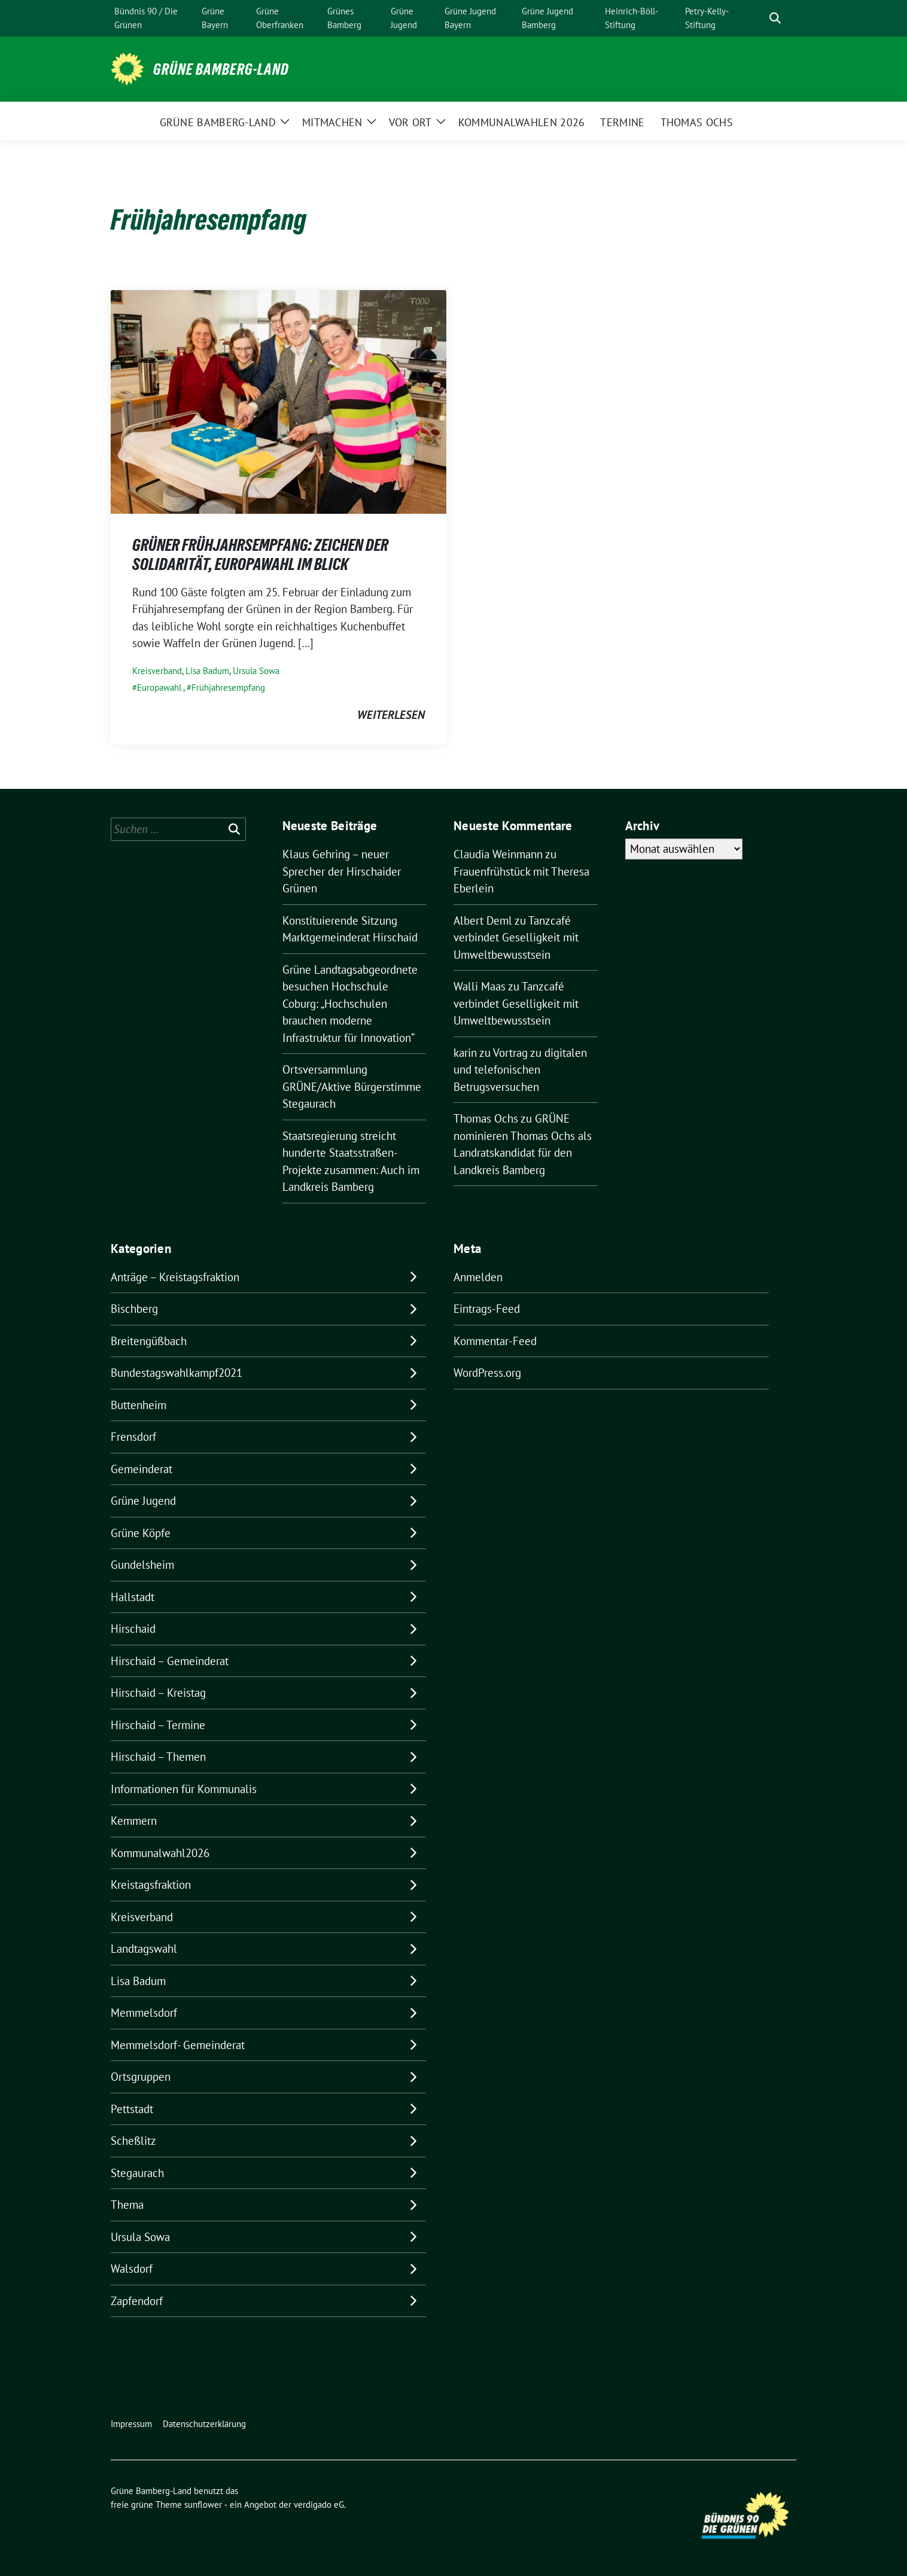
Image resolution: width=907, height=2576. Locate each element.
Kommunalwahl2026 (160, 1853)
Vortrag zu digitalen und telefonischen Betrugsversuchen (520, 1069)
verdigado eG (319, 2504)
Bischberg (134, 1308)
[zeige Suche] (775, 18)
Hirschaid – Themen (158, 1756)
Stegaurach (137, 2173)
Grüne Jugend (143, 1500)
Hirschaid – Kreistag (158, 1692)
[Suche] (758, 18)
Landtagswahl (144, 1948)
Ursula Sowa (256, 670)
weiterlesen (391, 715)
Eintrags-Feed (487, 1308)
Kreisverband (157, 670)
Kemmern (134, 1820)
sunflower (203, 2504)
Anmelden (478, 1277)
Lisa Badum (207, 670)
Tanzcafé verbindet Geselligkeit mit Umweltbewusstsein (516, 937)
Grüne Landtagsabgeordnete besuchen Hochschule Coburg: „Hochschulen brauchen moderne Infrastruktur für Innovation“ (350, 1003)
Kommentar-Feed (495, 1341)
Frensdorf (133, 1436)
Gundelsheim (142, 1564)
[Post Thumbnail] (278, 401)
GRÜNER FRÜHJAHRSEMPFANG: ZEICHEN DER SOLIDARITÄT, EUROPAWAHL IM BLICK (260, 554)
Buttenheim (138, 1405)
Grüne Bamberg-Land (221, 69)
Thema (127, 2204)
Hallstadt (132, 1597)
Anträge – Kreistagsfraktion (175, 1277)
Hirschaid (133, 1628)
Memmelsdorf (144, 2012)
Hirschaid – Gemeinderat (170, 1661)
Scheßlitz (133, 2140)
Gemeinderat (141, 1469)
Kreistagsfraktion (151, 1884)
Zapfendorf (137, 2301)
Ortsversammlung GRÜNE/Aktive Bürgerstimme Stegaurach (351, 1086)
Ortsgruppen (141, 2076)
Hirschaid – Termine (158, 1725)
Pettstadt (132, 2109)
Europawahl (159, 687)
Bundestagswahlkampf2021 (176, 1372)
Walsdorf (132, 2268)
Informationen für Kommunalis (184, 1789)
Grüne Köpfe (141, 1533)
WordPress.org (487, 1372)
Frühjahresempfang (228, 687)
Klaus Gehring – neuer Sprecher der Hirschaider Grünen (341, 871)
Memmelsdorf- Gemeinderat (178, 2045)
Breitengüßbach (149, 1341)
